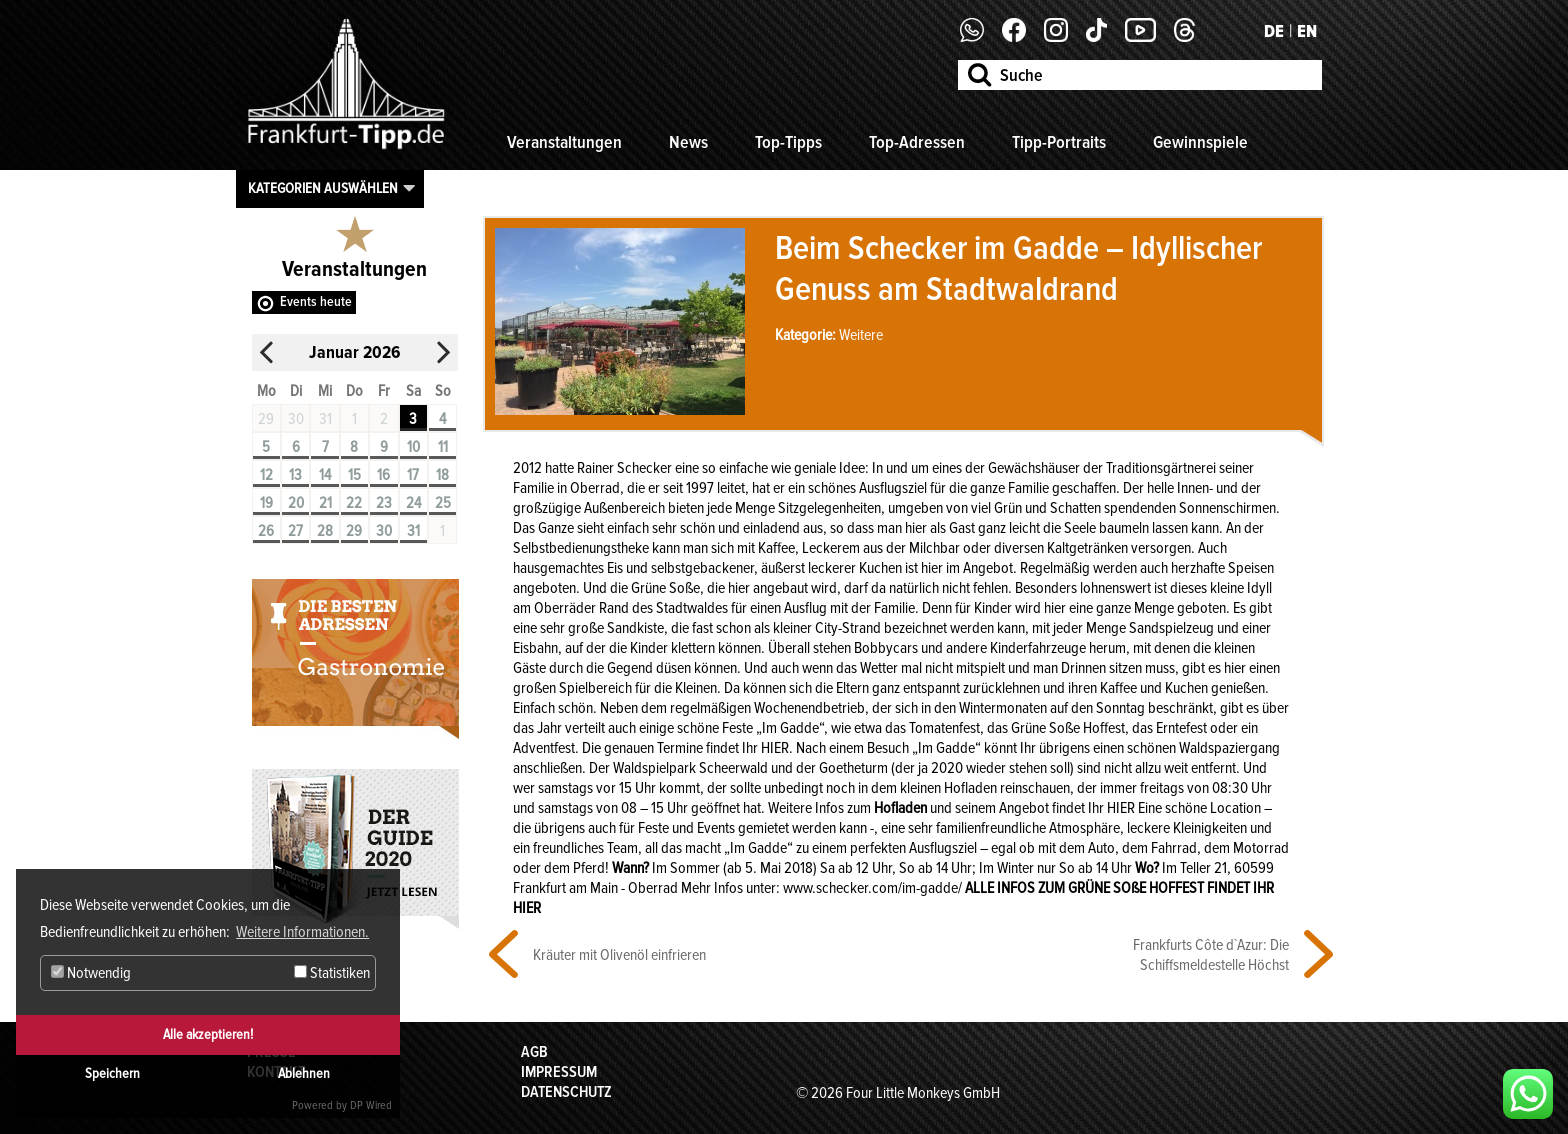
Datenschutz (566, 1092)
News (688, 142)
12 (266, 475)
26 (266, 531)
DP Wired (371, 1105)
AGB (534, 1052)
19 (266, 503)
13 (295, 475)
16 (383, 475)
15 (354, 475)
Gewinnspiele (1200, 142)
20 (296, 503)
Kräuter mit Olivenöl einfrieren (619, 955)
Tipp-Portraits (1059, 142)
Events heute (316, 301)
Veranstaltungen (564, 142)
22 (354, 503)
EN (1307, 31)
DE (1274, 31)
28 (325, 531)
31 (413, 531)
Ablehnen (304, 1073)
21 (325, 503)
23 (384, 503)
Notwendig (91, 973)
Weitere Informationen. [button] (302, 932)
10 (413, 447)
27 (295, 531)
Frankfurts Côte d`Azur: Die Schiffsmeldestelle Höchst (1211, 955)
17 (413, 475)
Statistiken (332, 973)
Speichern (112, 1073)
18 (442, 475)
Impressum (559, 1072)
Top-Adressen (917, 142)
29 (354, 531)
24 (413, 503)
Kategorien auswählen (323, 188)
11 (443, 447)
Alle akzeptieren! (208, 1034)
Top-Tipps (788, 142)
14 (325, 475)
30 (384, 531)
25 (443, 503)
